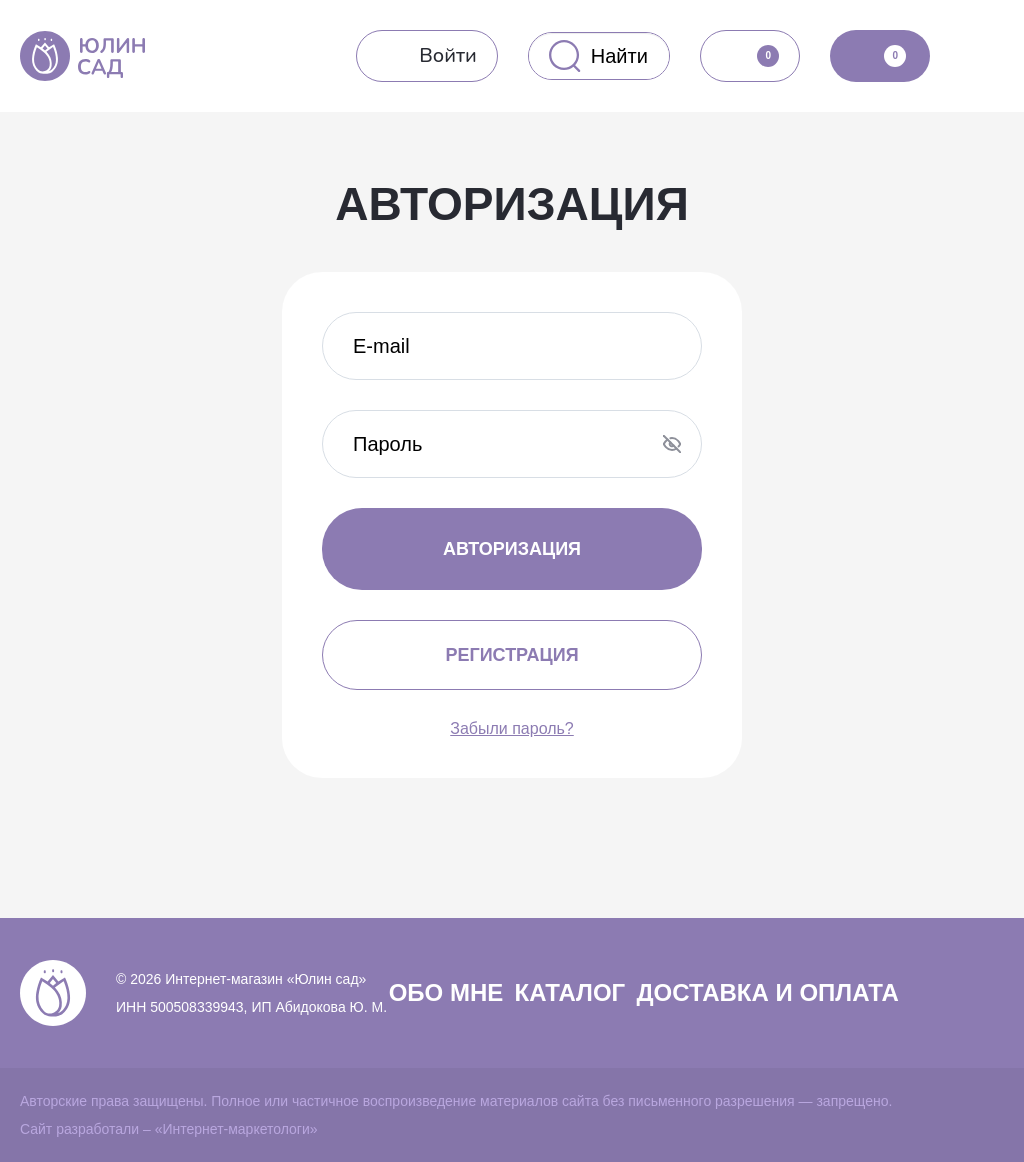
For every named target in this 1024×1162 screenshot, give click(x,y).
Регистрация (511, 655)
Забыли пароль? (512, 728)
